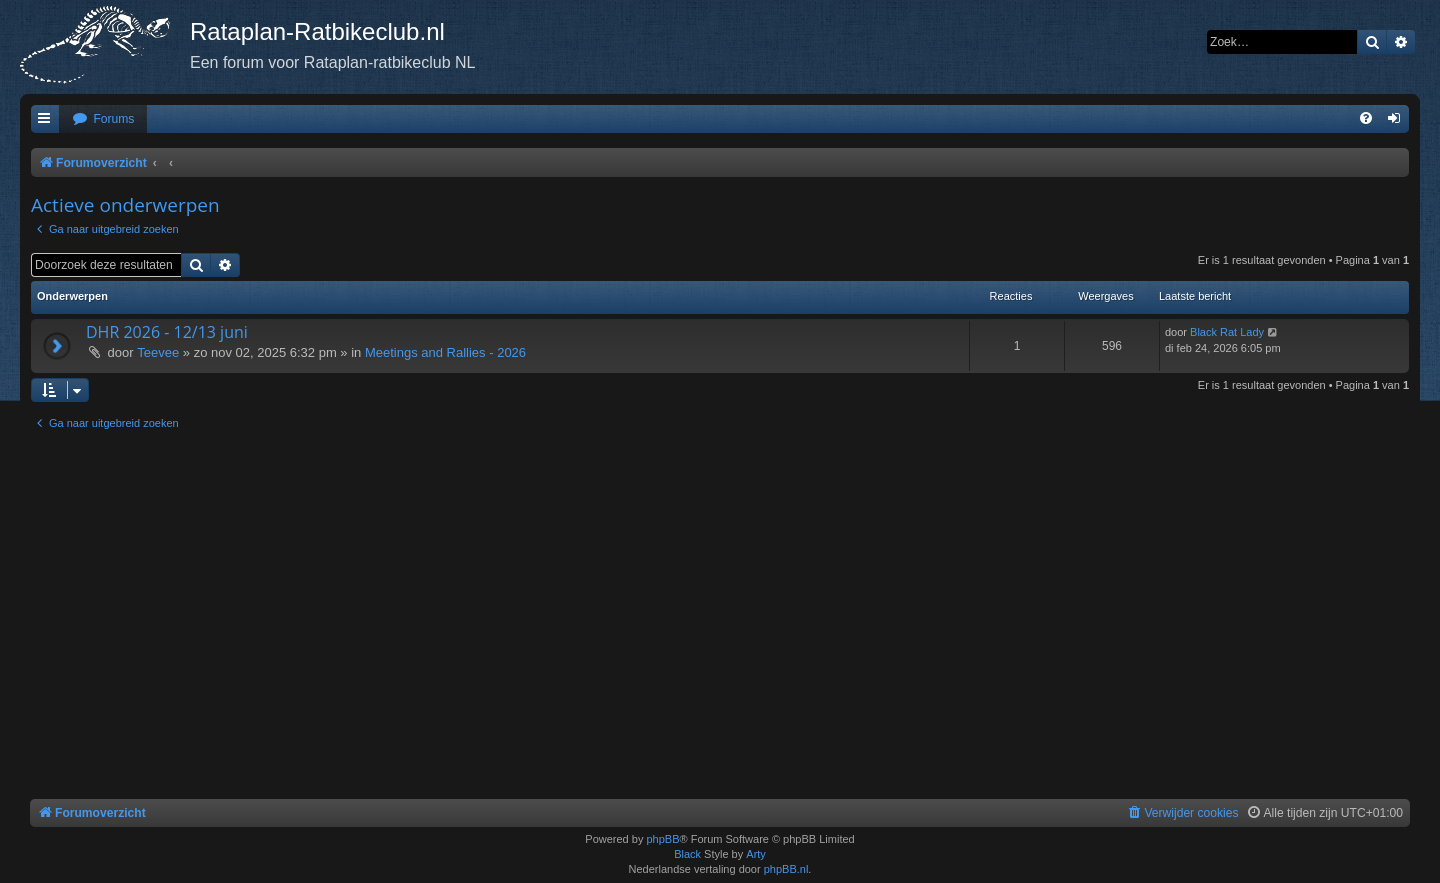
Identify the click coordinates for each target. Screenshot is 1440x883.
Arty (756, 854)
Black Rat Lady (1227, 332)
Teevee (158, 352)
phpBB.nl (786, 869)
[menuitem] (103, 119)
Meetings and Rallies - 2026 (445, 352)
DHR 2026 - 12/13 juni (167, 332)
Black (687, 854)
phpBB (662, 839)
